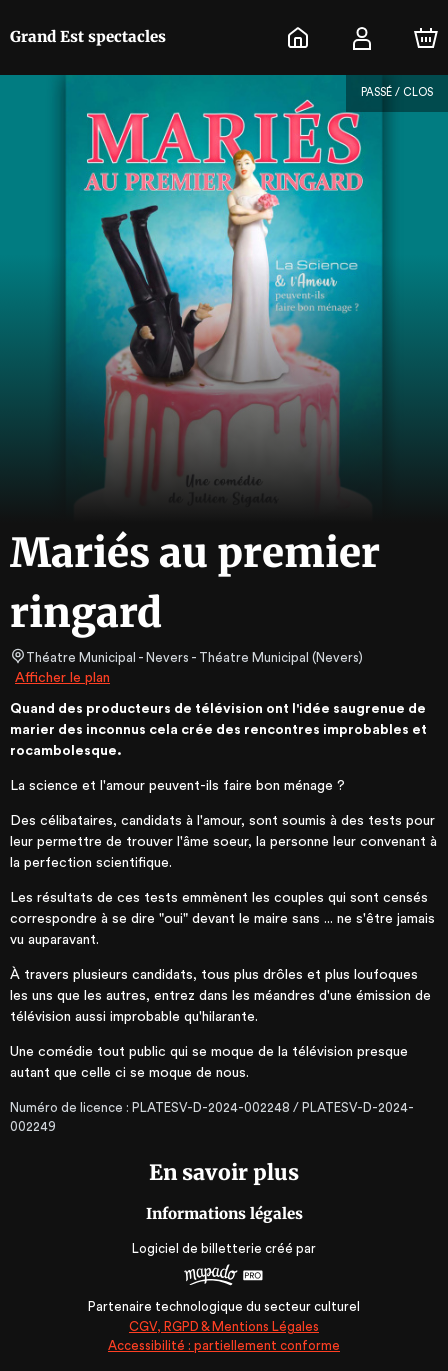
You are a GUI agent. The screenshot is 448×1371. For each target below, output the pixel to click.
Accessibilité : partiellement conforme (224, 1345)
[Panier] (426, 38)
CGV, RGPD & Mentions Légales (224, 1326)
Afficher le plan (61, 678)
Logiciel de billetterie (198, 1248)
